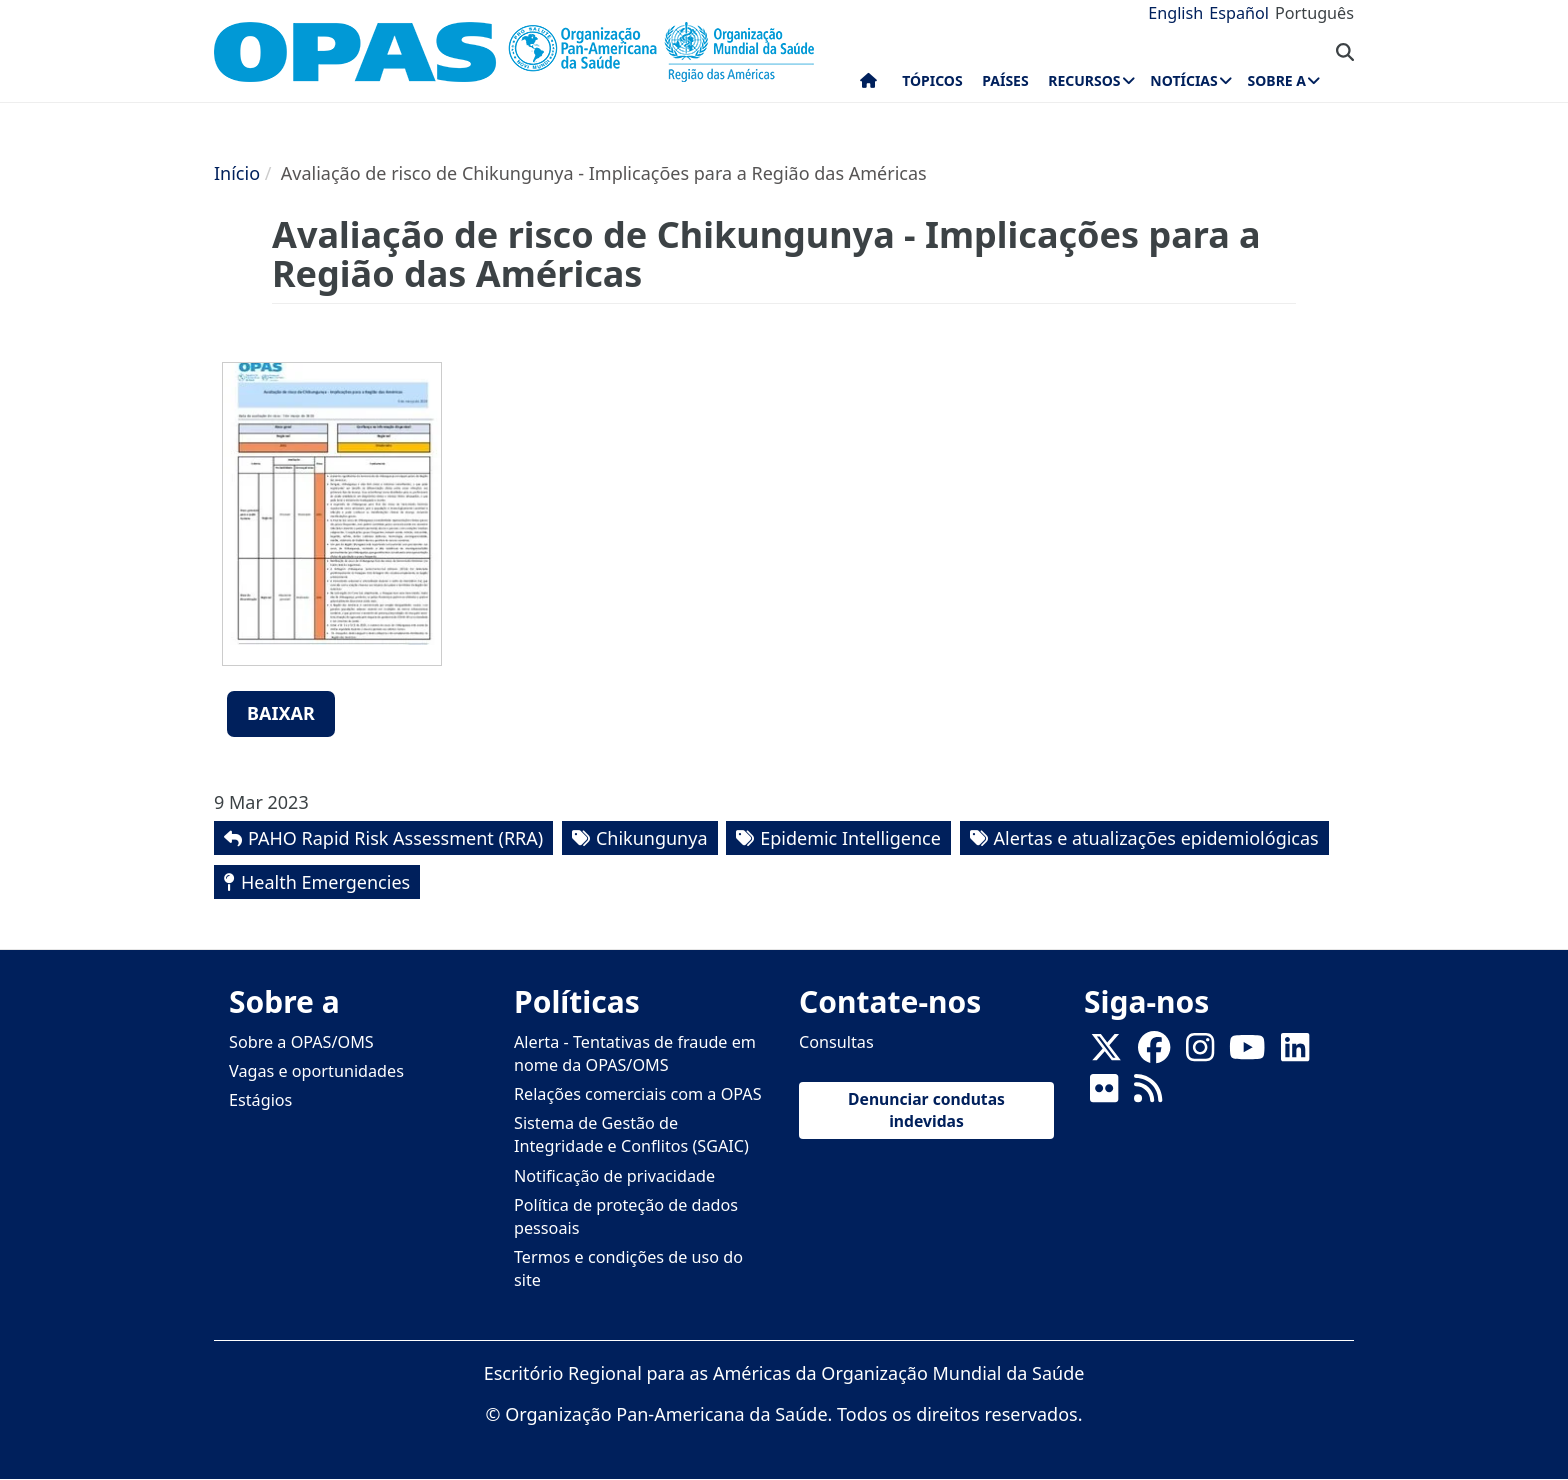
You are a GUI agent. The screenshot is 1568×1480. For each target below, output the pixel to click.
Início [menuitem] (868, 85)
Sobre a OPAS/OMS (301, 1042)
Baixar (281, 713)
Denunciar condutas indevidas (926, 1110)
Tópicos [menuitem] (932, 80)
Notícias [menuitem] (1183, 80)
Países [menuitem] (1005, 80)
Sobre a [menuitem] (1277, 80)
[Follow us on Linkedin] (1295, 1053)
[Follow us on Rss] (1148, 1094)
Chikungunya (652, 838)
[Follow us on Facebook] (1154, 1053)
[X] (1106, 1053)
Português (1314, 13)
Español (1239, 13)
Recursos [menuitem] (1084, 80)
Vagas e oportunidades (316, 1071)
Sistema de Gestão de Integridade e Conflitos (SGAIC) (631, 1134)
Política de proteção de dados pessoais (626, 1216)
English (1175, 13)
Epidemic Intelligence (850, 838)
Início (237, 173)
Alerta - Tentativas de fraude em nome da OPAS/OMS (635, 1053)
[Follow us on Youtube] (1247, 1053)
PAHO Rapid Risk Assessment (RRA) (395, 838)
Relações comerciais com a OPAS (638, 1094)
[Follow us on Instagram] (1200, 1053)
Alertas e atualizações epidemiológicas (1156, 838)
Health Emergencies (325, 882)
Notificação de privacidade (614, 1176)
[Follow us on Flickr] (1104, 1094)
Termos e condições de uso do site (628, 1268)
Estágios (260, 1100)
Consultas (836, 1042)
